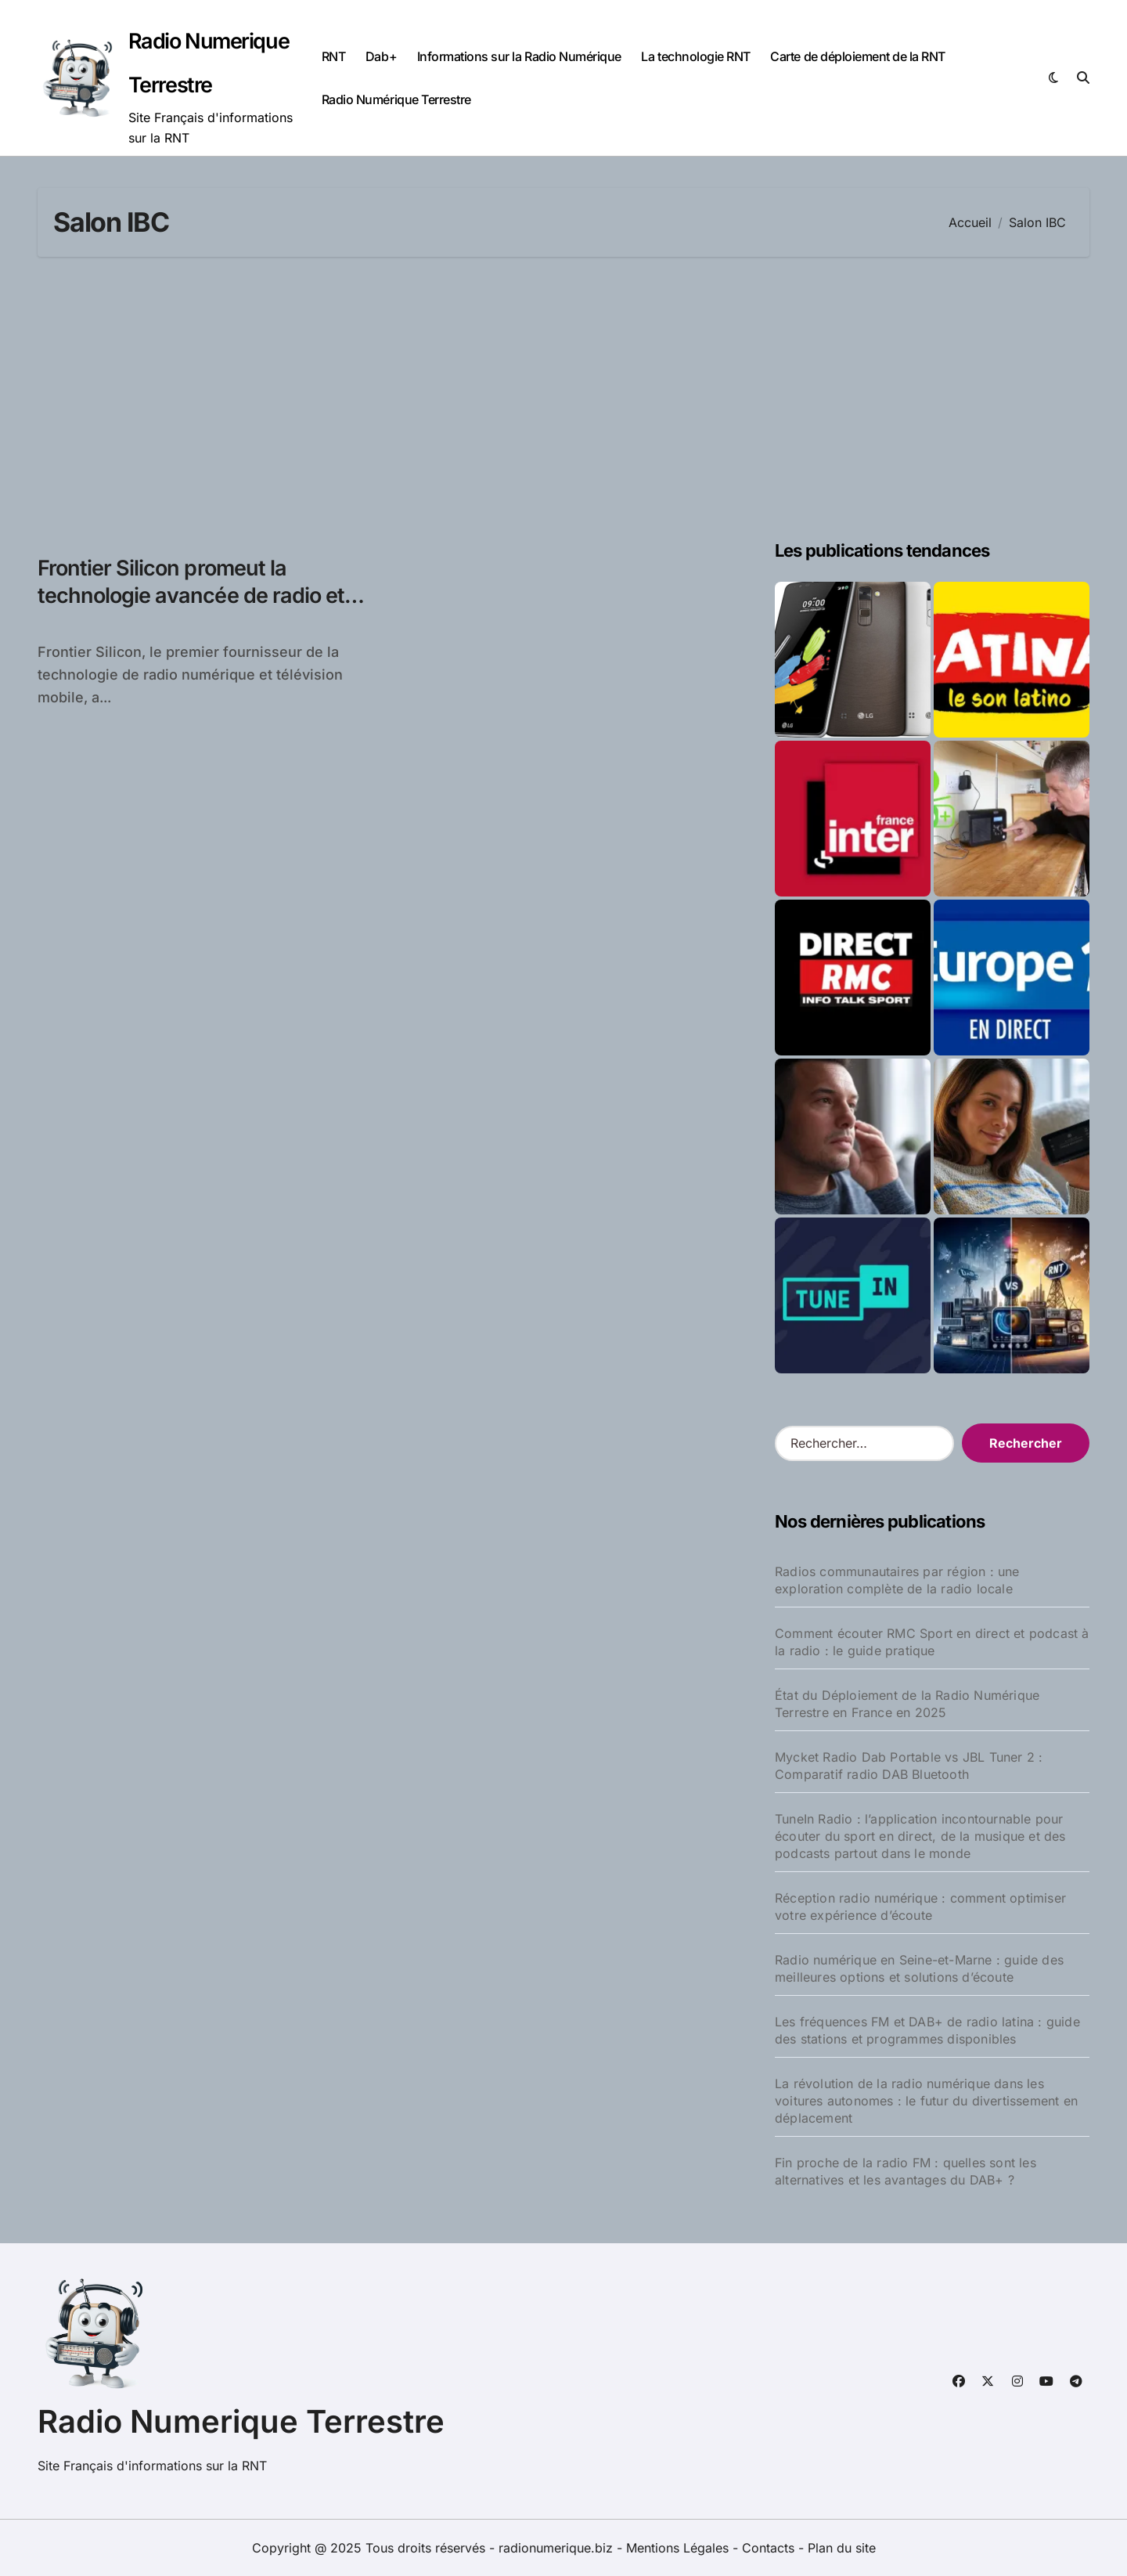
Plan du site (842, 2548)
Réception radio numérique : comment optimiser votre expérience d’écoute (920, 1906)
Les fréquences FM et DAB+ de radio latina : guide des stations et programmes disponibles (927, 2030)
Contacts (768, 2548)
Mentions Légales (679, 2548)
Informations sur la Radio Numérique (519, 56)
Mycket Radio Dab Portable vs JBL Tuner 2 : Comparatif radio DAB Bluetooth (908, 1765)
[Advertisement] (563, 397)
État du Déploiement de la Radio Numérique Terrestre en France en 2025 (907, 1703)
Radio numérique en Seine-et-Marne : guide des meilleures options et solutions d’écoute (919, 1968)
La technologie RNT (695, 56)
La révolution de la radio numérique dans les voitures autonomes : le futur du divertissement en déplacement (926, 2101)
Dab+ (381, 56)
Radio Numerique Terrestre (241, 2421)
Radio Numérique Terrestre (396, 99)
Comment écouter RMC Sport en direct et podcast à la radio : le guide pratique (932, 1641)
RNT (334, 56)
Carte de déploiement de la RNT (857, 56)
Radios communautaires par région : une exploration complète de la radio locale (897, 1580)
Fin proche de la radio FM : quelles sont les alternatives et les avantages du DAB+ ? (905, 2171)
